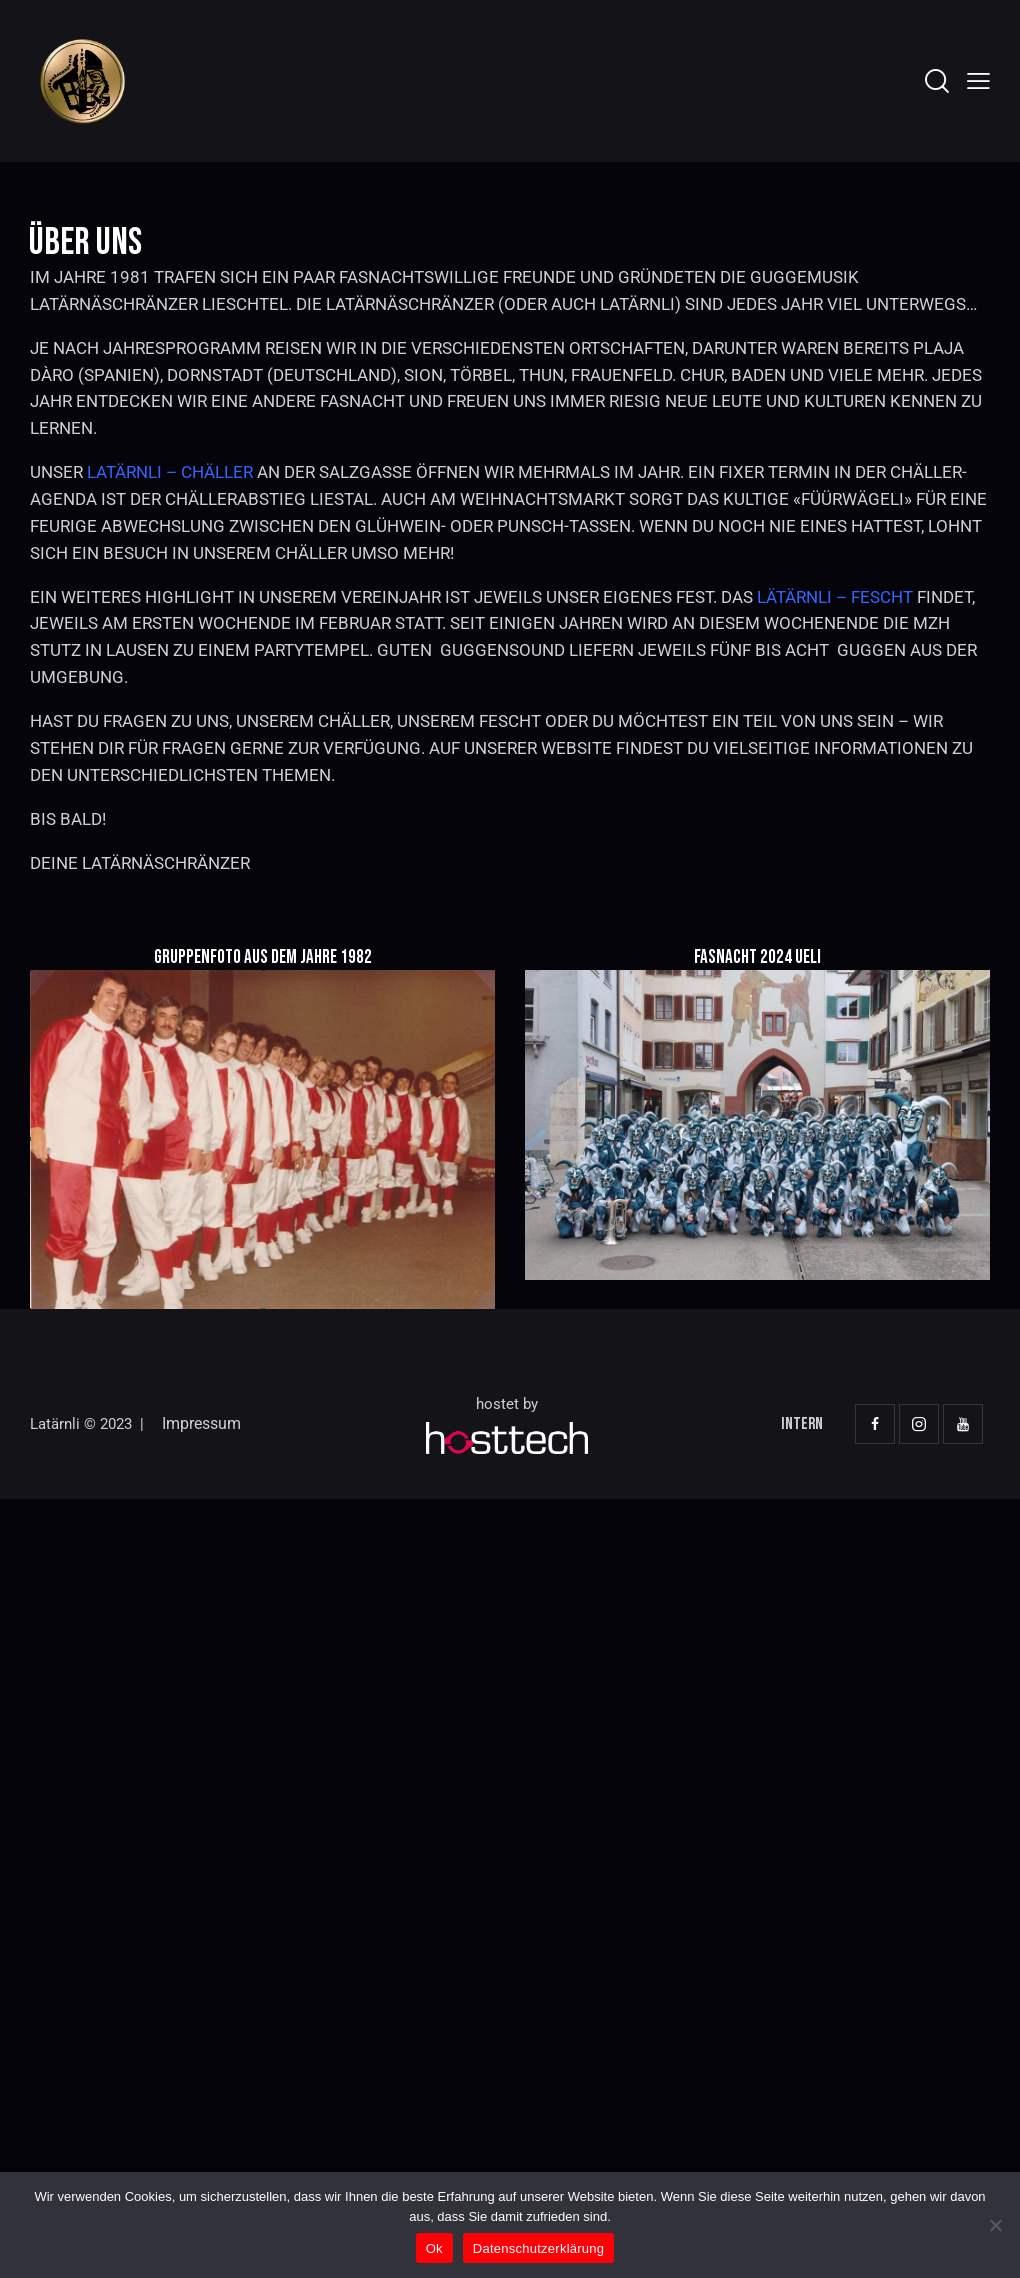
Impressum (201, 1423)
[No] (995, 2225)
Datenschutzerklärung (538, 2248)
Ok (434, 2248)
